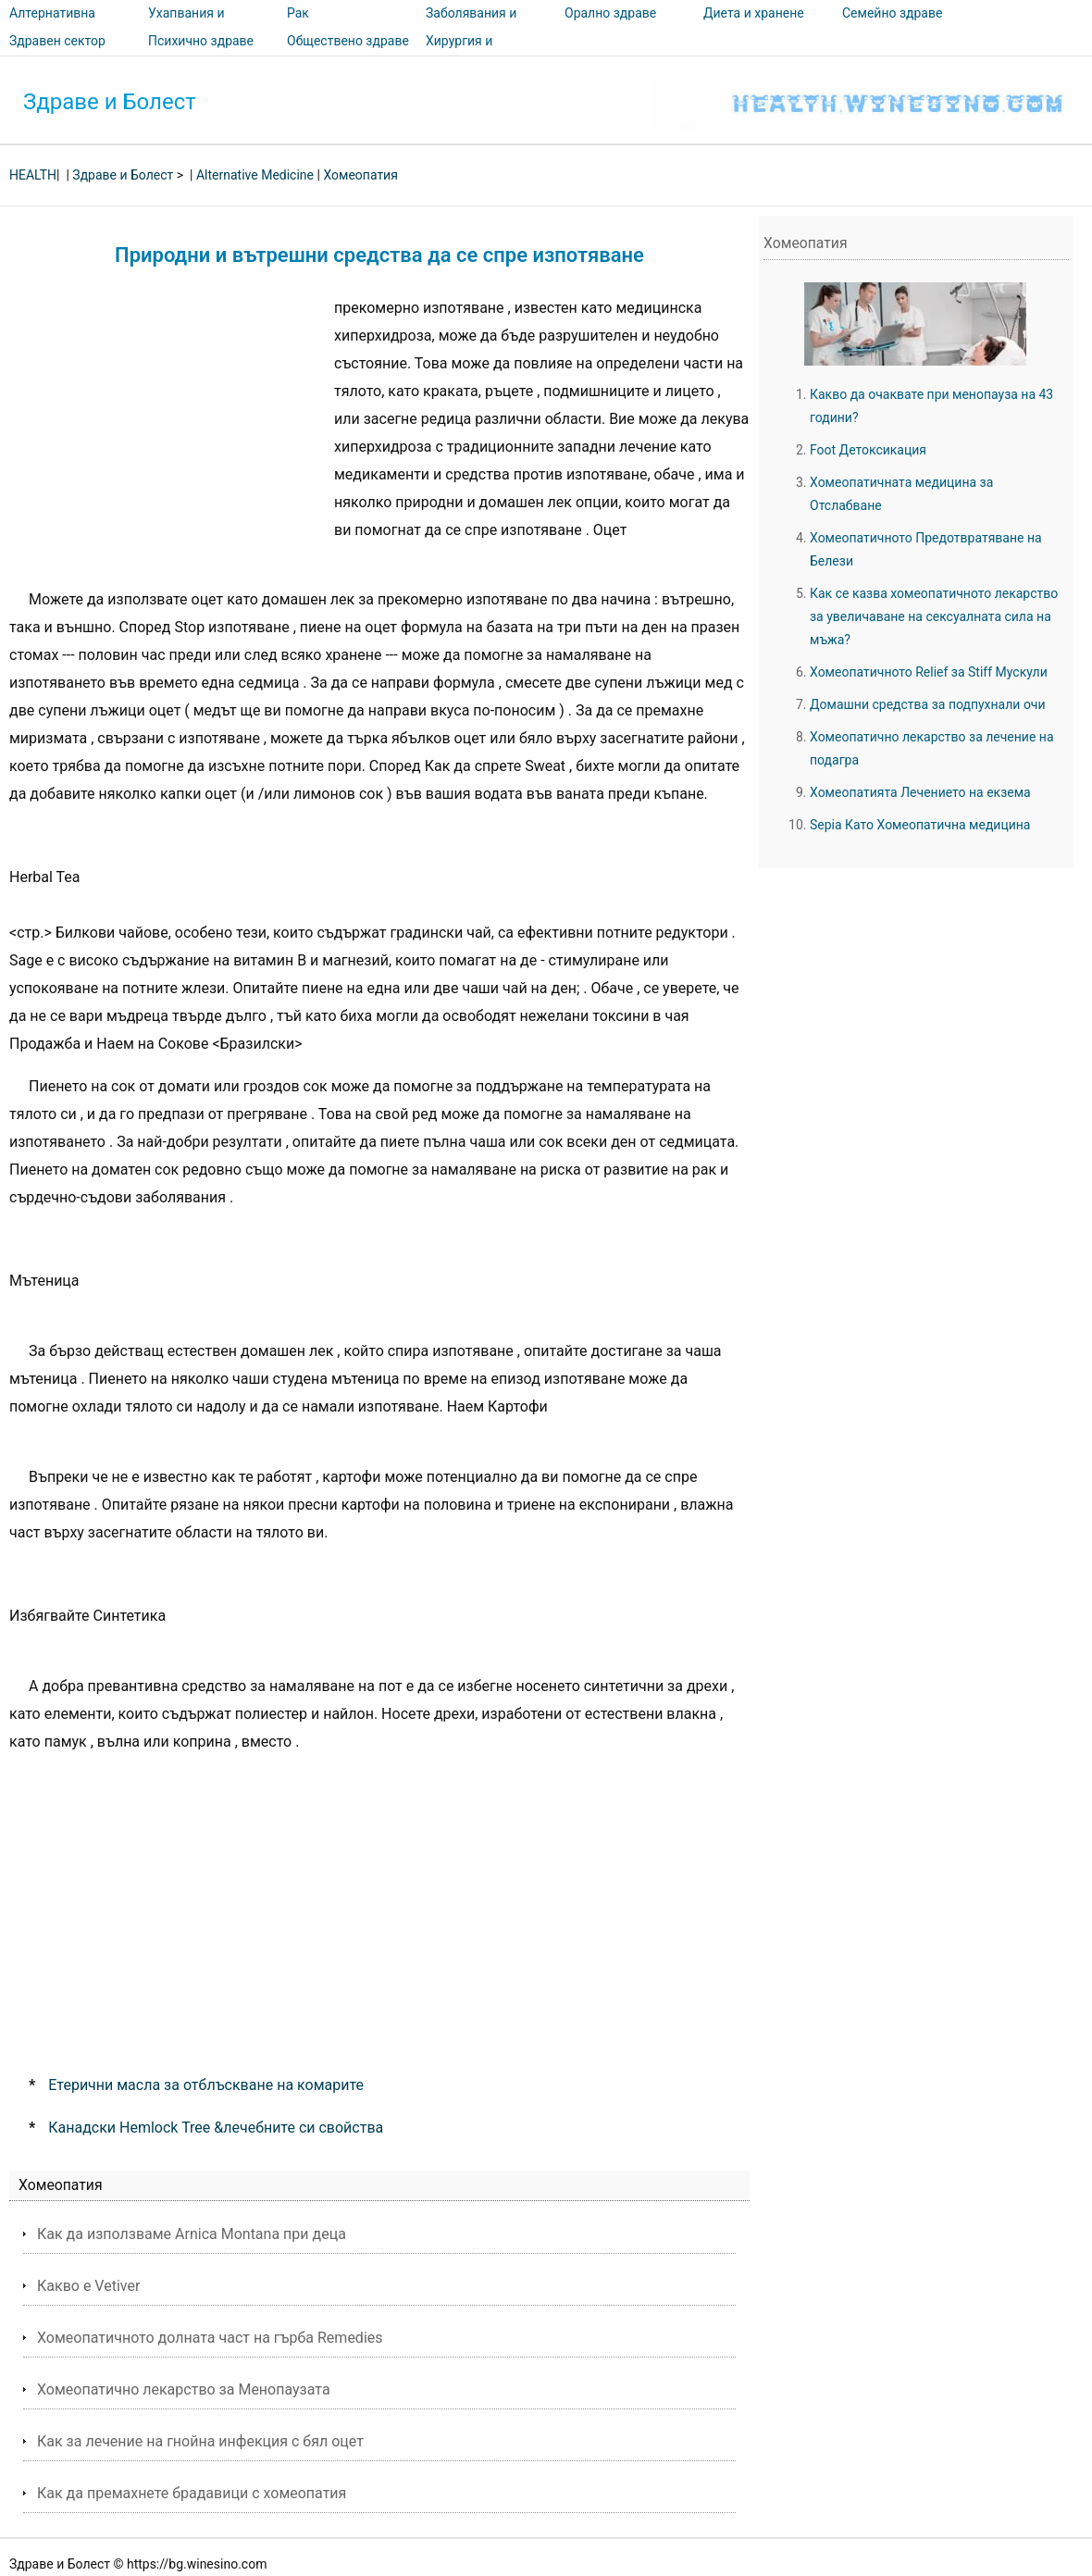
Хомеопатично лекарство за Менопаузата (183, 2389)
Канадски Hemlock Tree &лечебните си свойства (215, 2127)
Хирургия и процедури (459, 53)
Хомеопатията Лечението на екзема (920, 792)
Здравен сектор (57, 40)
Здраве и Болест (109, 102)
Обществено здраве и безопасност (348, 53)
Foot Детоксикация (868, 449)
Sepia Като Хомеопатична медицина (920, 824)
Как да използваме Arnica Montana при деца (191, 2234)
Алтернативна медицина (52, 26)
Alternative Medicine (255, 175)
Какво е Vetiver (88, 2286)
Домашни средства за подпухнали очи (928, 704)
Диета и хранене (753, 13)
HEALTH (32, 175)
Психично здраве (201, 40)
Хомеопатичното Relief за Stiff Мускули (929, 672)
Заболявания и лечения (471, 26)
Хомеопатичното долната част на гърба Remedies (210, 2337)
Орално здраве (610, 13)
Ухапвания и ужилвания (186, 26)
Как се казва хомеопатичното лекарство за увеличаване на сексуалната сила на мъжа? (934, 616)
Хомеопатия (360, 175)
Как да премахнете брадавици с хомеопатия (191, 2493)
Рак (298, 13)
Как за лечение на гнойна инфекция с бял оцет (200, 2441)
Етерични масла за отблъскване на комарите (206, 2085)
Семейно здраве (892, 13)
